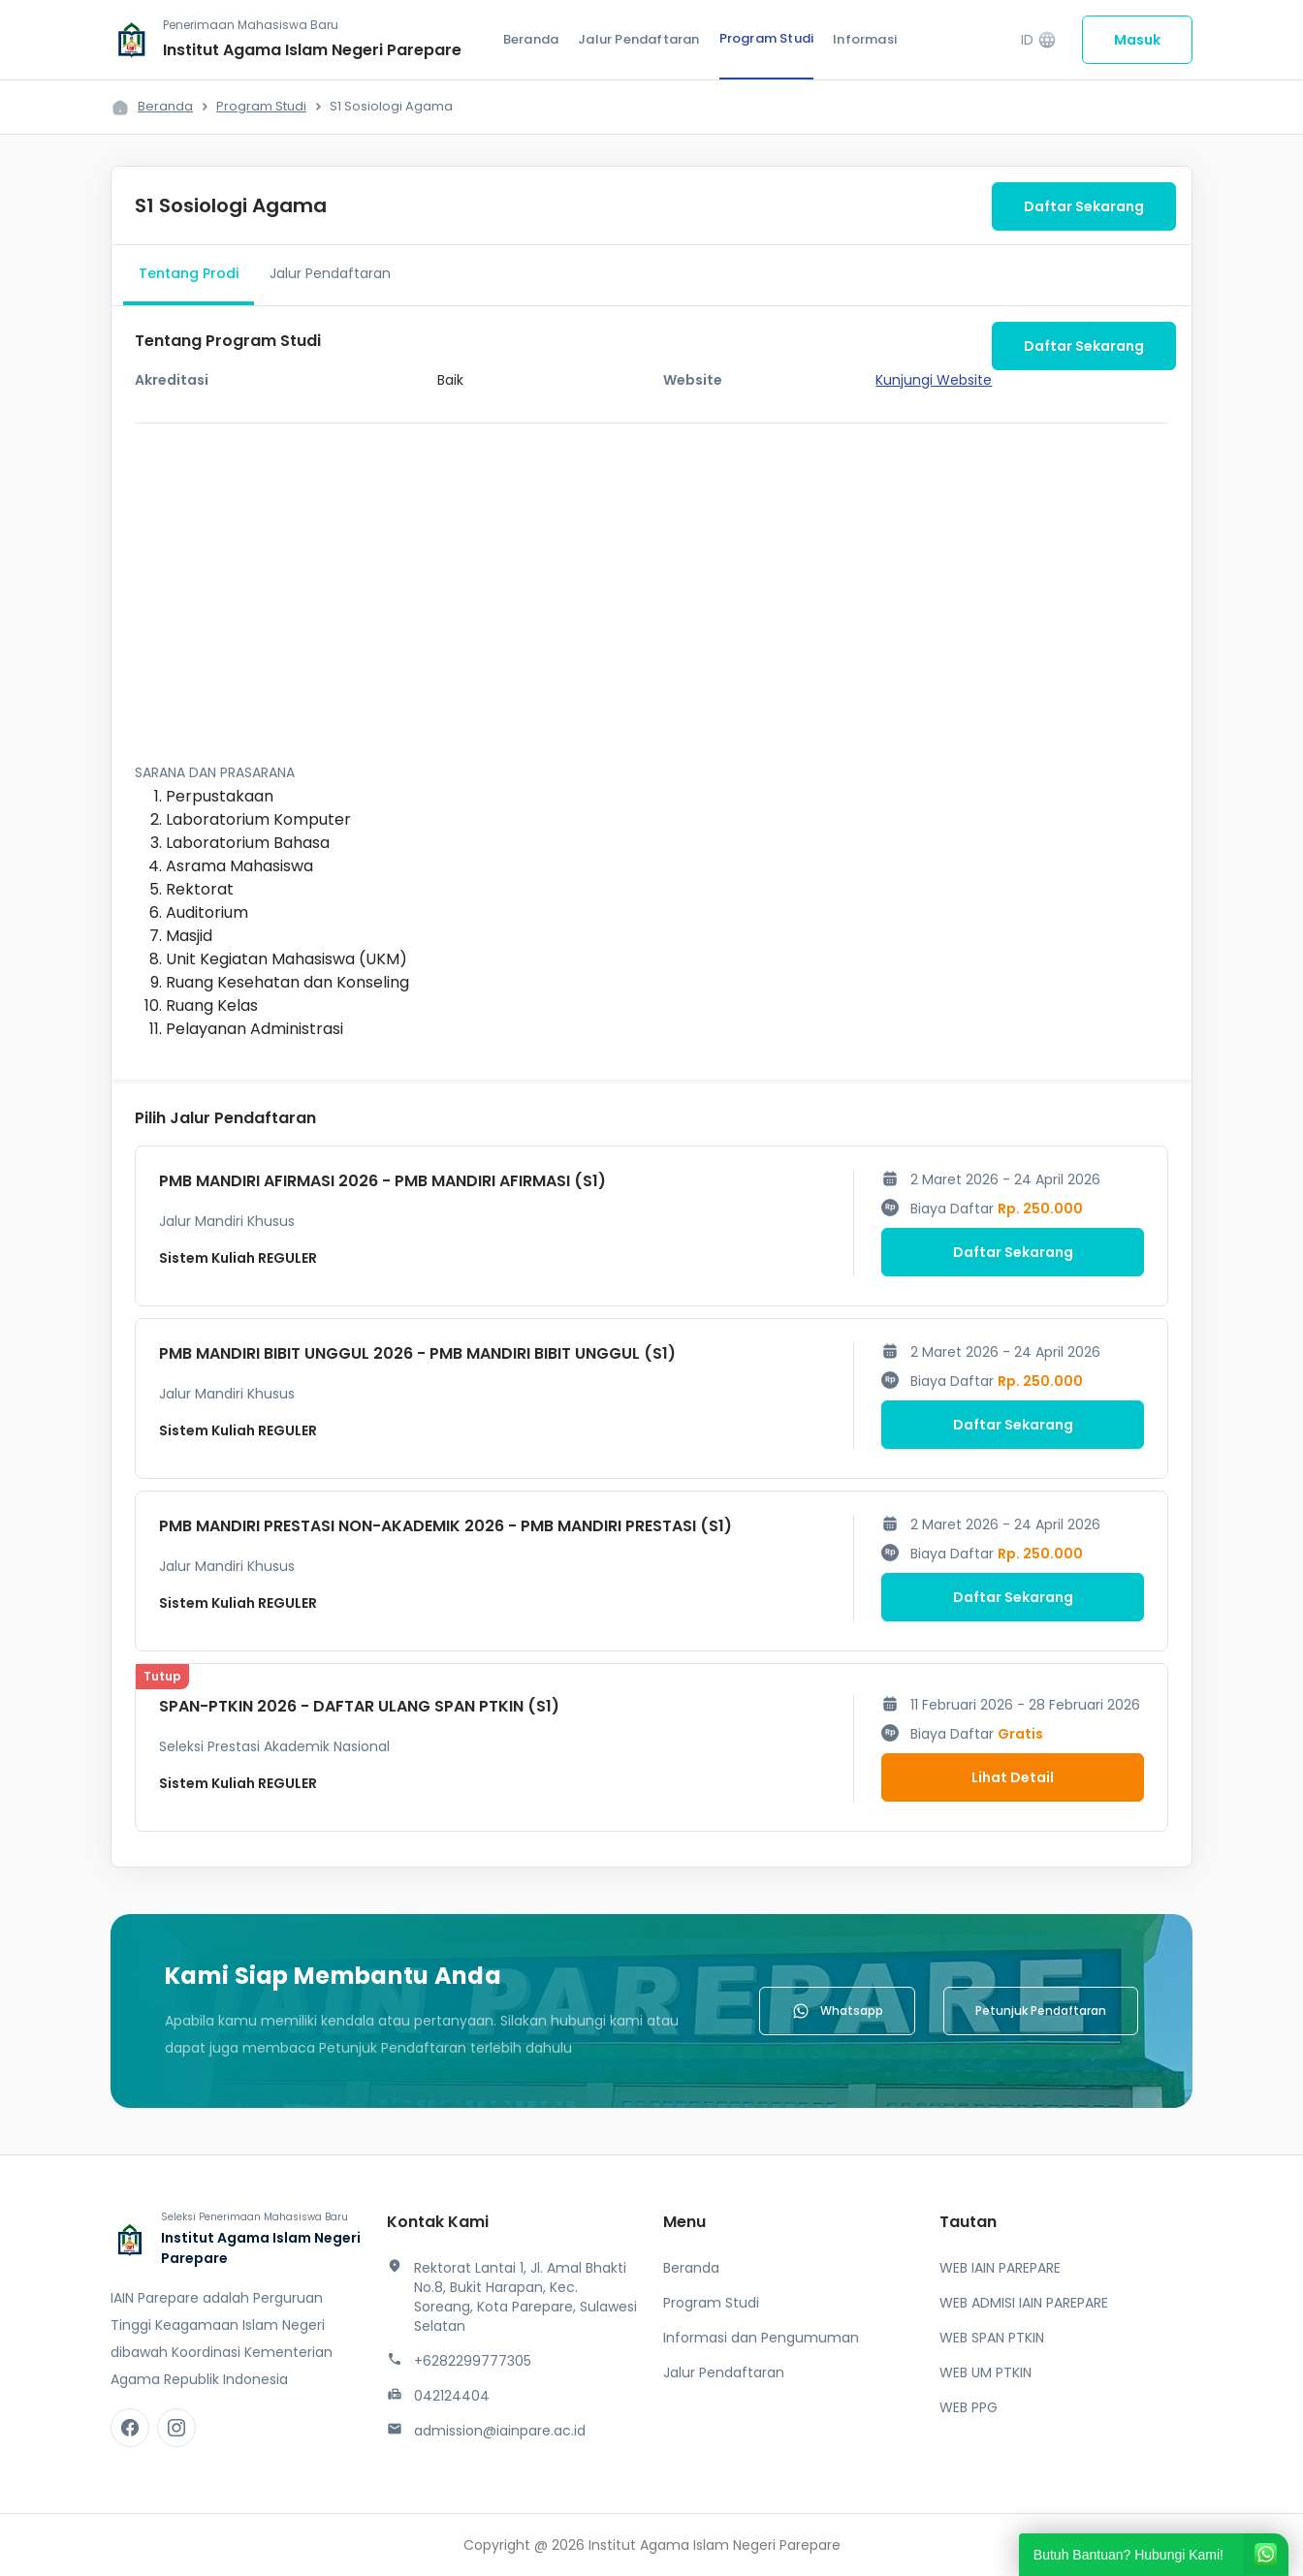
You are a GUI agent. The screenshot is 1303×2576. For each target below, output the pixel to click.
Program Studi (766, 38)
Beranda (530, 39)
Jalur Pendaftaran (638, 39)
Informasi (865, 39)
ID (1039, 40)
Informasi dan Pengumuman (761, 2337)
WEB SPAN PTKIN (991, 2337)
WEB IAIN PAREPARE (1000, 2268)
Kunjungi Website (933, 380)
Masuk (1137, 39)
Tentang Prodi (188, 273)
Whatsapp (837, 2011)
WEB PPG (968, 2407)
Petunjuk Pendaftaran (1040, 2010)
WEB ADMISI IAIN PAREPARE (1023, 2302)
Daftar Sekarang (1084, 206)
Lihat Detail (1012, 1777)
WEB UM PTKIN (985, 2372)
